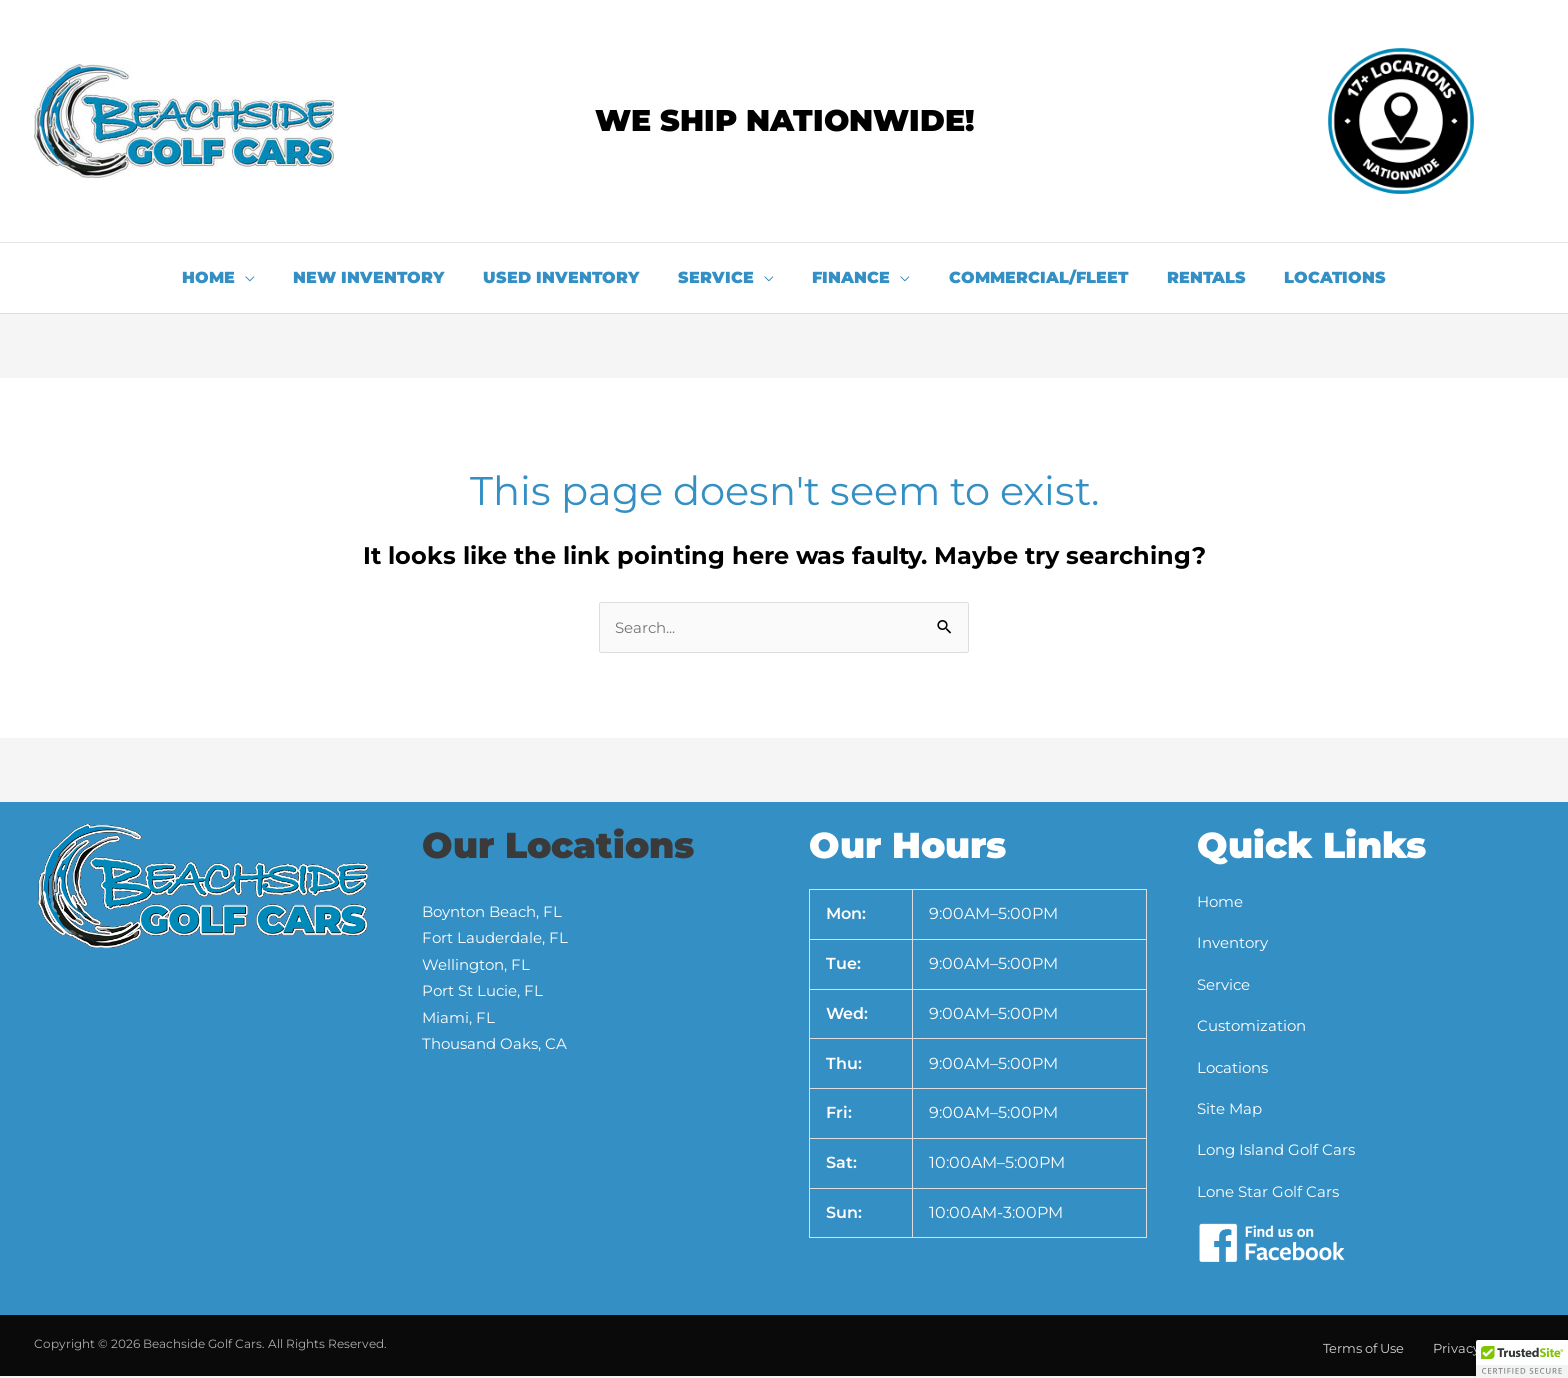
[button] (1522, 1359)
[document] (784, 689)
